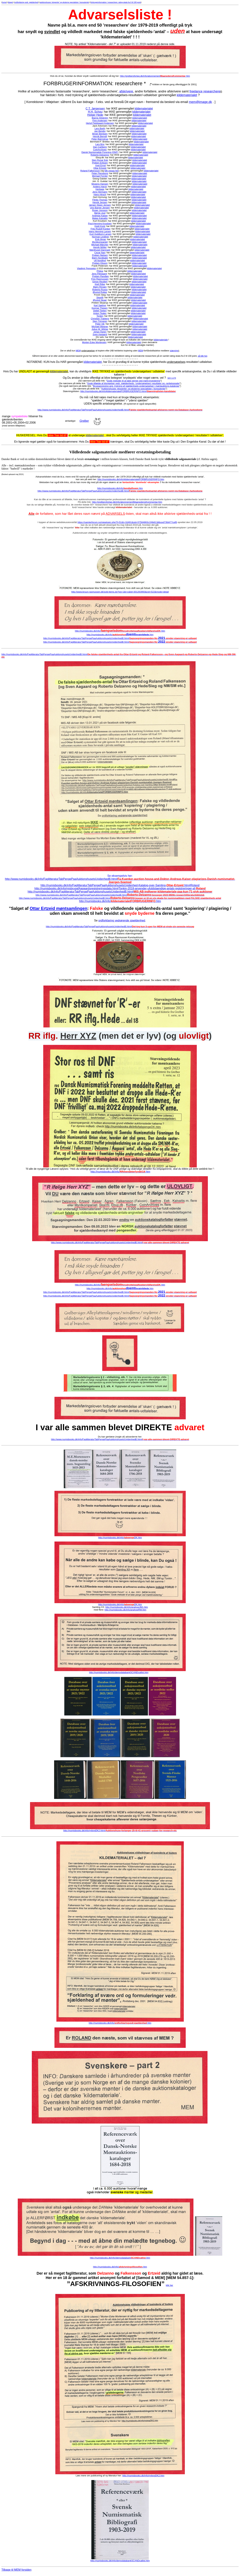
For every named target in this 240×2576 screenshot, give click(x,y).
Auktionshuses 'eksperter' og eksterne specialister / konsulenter (133, 388)
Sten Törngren (100, 321)
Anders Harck (100, 186)
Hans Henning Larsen (100, 231)
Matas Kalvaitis (99, 218)
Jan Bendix (99, 131)
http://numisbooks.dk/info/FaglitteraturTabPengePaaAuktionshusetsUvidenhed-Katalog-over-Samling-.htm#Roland (120, 885)
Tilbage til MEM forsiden (16, 2569)
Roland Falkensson (90, 170)
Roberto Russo (100, 289)
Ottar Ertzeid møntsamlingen (58, 908)
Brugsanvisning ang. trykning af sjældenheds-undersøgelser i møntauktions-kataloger (136, 386)
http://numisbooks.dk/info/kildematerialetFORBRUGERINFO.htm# (128, 391)
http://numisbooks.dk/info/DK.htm (120, 1537)
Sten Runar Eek (100, 160)
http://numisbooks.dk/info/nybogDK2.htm (143, 2475)
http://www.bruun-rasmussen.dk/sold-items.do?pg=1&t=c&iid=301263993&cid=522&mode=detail (120, 591)
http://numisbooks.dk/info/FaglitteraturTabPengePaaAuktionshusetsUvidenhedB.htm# (100, 638)
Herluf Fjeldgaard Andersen (100, 123)
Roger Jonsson (99, 210)
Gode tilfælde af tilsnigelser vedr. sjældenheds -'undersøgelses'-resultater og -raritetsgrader (133, 383)
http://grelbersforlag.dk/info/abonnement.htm (155, 76)
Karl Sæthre (100, 305)
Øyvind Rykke (100, 292)
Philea (100, 271)
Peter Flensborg (100, 173)
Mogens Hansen (100, 184)
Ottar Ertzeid (99, 168)
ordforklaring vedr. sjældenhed (26, 2)
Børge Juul (99, 213)
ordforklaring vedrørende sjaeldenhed (121, 920)
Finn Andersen (99, 120)
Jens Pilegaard (99, 273)
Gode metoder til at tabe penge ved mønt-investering (133, 380)
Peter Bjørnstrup (100, 139)
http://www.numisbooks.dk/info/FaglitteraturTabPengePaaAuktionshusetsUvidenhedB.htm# (120, 409)
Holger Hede (95, 114)
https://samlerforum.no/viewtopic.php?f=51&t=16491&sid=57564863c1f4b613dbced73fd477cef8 (127, 522)
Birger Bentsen (99, 133)
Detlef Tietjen (99, 310)
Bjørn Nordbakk (100, 258)
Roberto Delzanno (100, 155)
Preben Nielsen (100, 255)
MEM (78, 350)
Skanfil (99, 297)
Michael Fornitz (100, 176)
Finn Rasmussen (99, 279)
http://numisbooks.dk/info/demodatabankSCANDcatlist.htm (118, 1672)
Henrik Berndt (100, 136)
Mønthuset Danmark (99, 250)
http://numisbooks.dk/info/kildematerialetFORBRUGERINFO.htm (131, 479)
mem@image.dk (200, 102)
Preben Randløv (100, 276)
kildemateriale (161, 339)
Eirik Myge (100, 239)
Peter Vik (100, 324)
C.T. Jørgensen (95, 108)
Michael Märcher (99, 244)
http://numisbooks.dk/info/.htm (120, 488)
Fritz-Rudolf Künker (100, 228)
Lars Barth (100, 128)
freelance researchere (205, 91)
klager (10, 2)
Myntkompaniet (100, 242)
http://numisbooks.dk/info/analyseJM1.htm (126, 1607)
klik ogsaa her (111, 170)
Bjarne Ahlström (100, 118)
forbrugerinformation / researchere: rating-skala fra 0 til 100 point (116, 2)
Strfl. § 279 (171, 378)
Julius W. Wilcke (100, 329)
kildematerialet (187, 95)
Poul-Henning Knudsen (100, 223)
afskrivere (126, 91)
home (4, 2)
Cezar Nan (99, 252)
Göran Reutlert (99, 281)
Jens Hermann (99, 191)
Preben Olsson (99, 263)
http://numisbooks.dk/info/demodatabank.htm (120, 2257)
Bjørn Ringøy (99, 287)
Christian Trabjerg (100, 318)
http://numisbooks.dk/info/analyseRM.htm (125, 1609)
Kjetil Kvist (100, 226)
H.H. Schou (95, 111)
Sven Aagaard (100, 334)
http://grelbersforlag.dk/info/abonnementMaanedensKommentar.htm (127, 502)
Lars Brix (99, 144)
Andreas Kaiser (100, 215)
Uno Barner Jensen (100, 207)
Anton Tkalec (99, 313)
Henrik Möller (100, 247)
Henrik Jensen (100, 202)
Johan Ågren (99, 331)
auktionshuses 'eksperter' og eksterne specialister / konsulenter (64, 2)
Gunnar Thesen (99, 308)
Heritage (100, 189)
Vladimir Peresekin (86, 268)
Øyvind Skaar (100, 300)
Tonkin (99, 316)
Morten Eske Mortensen (94, 342)
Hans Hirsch (100, 194)
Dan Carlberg (99, 147)
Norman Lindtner (100, 236)
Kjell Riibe (100, 284)
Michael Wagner (100, 326)
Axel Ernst (100, 165)
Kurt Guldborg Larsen (100, 234)
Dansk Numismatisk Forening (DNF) (100, 152)
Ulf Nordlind (100, 260)
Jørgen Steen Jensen (100, 205)
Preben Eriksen (100, 162)
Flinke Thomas (99, 199)
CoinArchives (100, 149)
